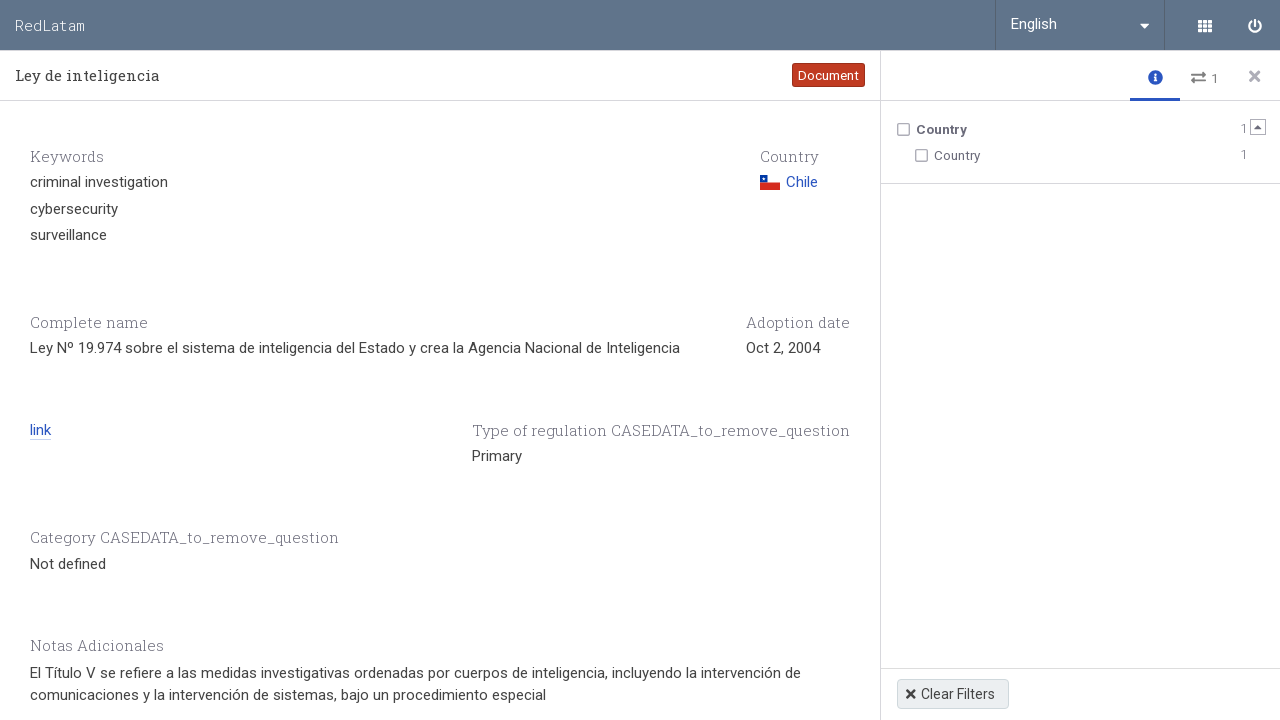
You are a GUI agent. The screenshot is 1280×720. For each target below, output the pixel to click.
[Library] (1205, 25)
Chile (789, 182)
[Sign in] (1255, 25)
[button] (1155, 76)
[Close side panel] (1255, 76)
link (40, 430)
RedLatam (50, 25)
